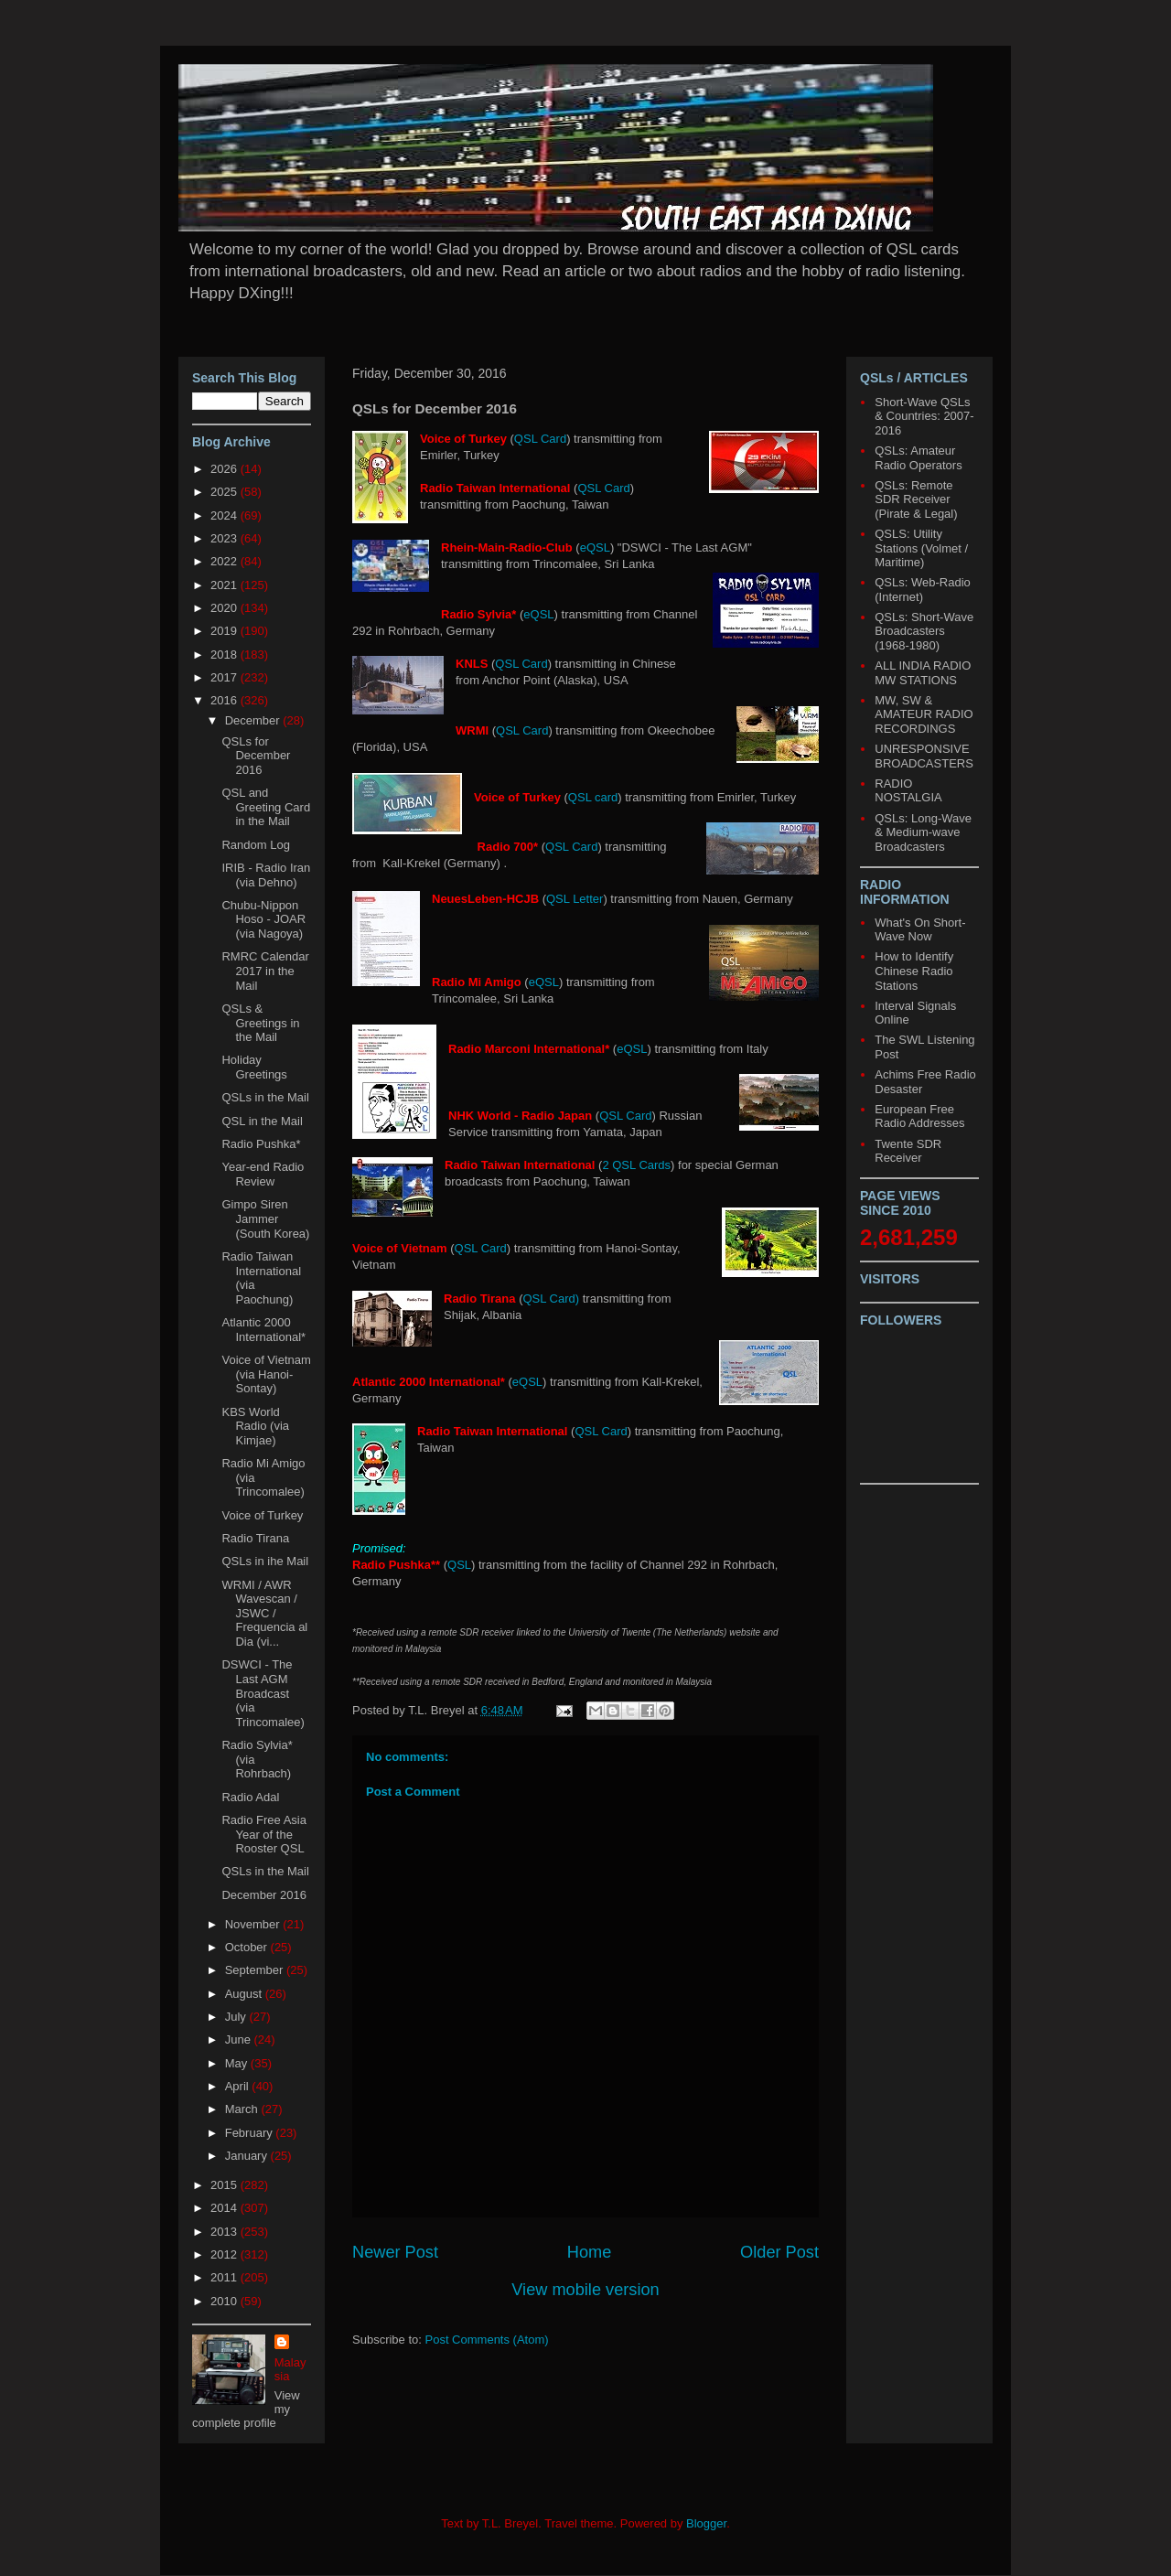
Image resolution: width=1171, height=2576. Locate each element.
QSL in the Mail (261, 1121)
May (238, 2063)
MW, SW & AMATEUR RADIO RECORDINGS (923, 714)
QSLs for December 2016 (255, 756)
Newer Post (395, 2252)
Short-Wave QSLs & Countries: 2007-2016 (924, 416)
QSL (459, 1565)
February (250, 2133)
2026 (225, 469)
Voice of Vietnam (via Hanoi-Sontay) (265, 1374)
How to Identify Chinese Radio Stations (914, 971)
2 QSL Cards (636, 1165)
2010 (225, 2301)
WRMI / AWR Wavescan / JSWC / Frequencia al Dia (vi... (264, 1613)
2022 (225, 561)
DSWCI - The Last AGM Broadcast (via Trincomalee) (262, 1693)
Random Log (255, 845)
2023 (225, 538)
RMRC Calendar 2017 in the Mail (264, 971)
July (237, 2016)
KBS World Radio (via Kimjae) (255, 1426)
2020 (225, 608)
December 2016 (263, 1895)
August (245, 1994)
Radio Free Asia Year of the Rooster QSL (263, 1834)
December (254, 720)
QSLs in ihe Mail (264, 1561)
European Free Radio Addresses (919, 1116)
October (248, 1947)
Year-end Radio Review (262, 1174)
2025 (225, 492)
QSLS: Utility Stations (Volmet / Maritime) (921, 548)
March (243, 2109)
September (255, 1970)
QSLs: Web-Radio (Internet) (923, 589)
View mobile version (585, 2290)
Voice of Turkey (262, 1515)
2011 (225, 2277)
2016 (225, 700)
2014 (225, 2208)
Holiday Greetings (253, 1067)
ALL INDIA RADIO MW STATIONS (923, 673)
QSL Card (540, 438)
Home (589, 2252)
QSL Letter (574, 899)
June (239, 2039)
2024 (225, 515)
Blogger (706, 2523)
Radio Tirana (255, 1538)
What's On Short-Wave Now (920, 930)
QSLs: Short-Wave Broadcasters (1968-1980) (924, 631)
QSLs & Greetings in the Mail (260, 1023)
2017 (225, 677)
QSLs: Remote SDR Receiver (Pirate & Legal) (916, 499)
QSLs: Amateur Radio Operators (918, 458)
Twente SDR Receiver (908, 1151)
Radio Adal (250, 1797)
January (248, 2156)
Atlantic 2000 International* (263, 1329)
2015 (225, 2185)
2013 (225, 2231)
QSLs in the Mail (264, 1097)
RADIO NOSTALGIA (908, 791)
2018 (225, 654)
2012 (225, 2254)
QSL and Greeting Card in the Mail (265, 807)
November (254, 1924)
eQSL (595, 547)
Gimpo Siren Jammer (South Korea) (265, 1218)
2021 (225, 585)
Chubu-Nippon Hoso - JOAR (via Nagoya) (263, 919)
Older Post (779, 2252)
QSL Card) (550, 1298)
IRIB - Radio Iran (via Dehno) (265, 875)
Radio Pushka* (260, 1144)
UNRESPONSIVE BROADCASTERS (924, 756)
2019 (225, 631)
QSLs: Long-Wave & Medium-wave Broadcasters (923, 832)
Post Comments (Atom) (487, 2339)
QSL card (593, 797)
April (238, 2086)
